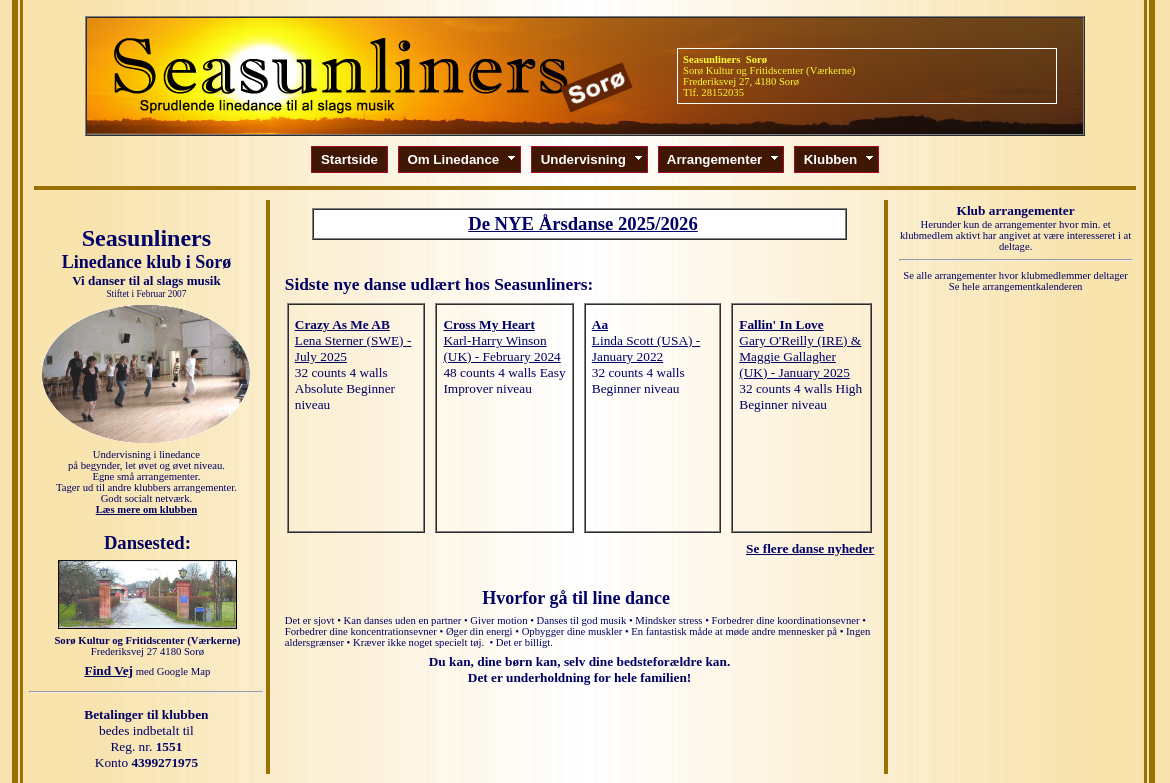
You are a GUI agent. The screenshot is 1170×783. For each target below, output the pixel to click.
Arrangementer (724, 159)
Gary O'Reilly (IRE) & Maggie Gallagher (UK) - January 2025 (800, 356)
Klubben (839, 159)
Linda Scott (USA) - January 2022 (646, 348)
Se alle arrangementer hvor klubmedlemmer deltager (1015, 275)
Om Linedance (462, 159)
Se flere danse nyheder (810, 548)
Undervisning (592, 159)
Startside (349, 159)
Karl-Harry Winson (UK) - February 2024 (501, 348)
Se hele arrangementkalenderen (1016, 286)
